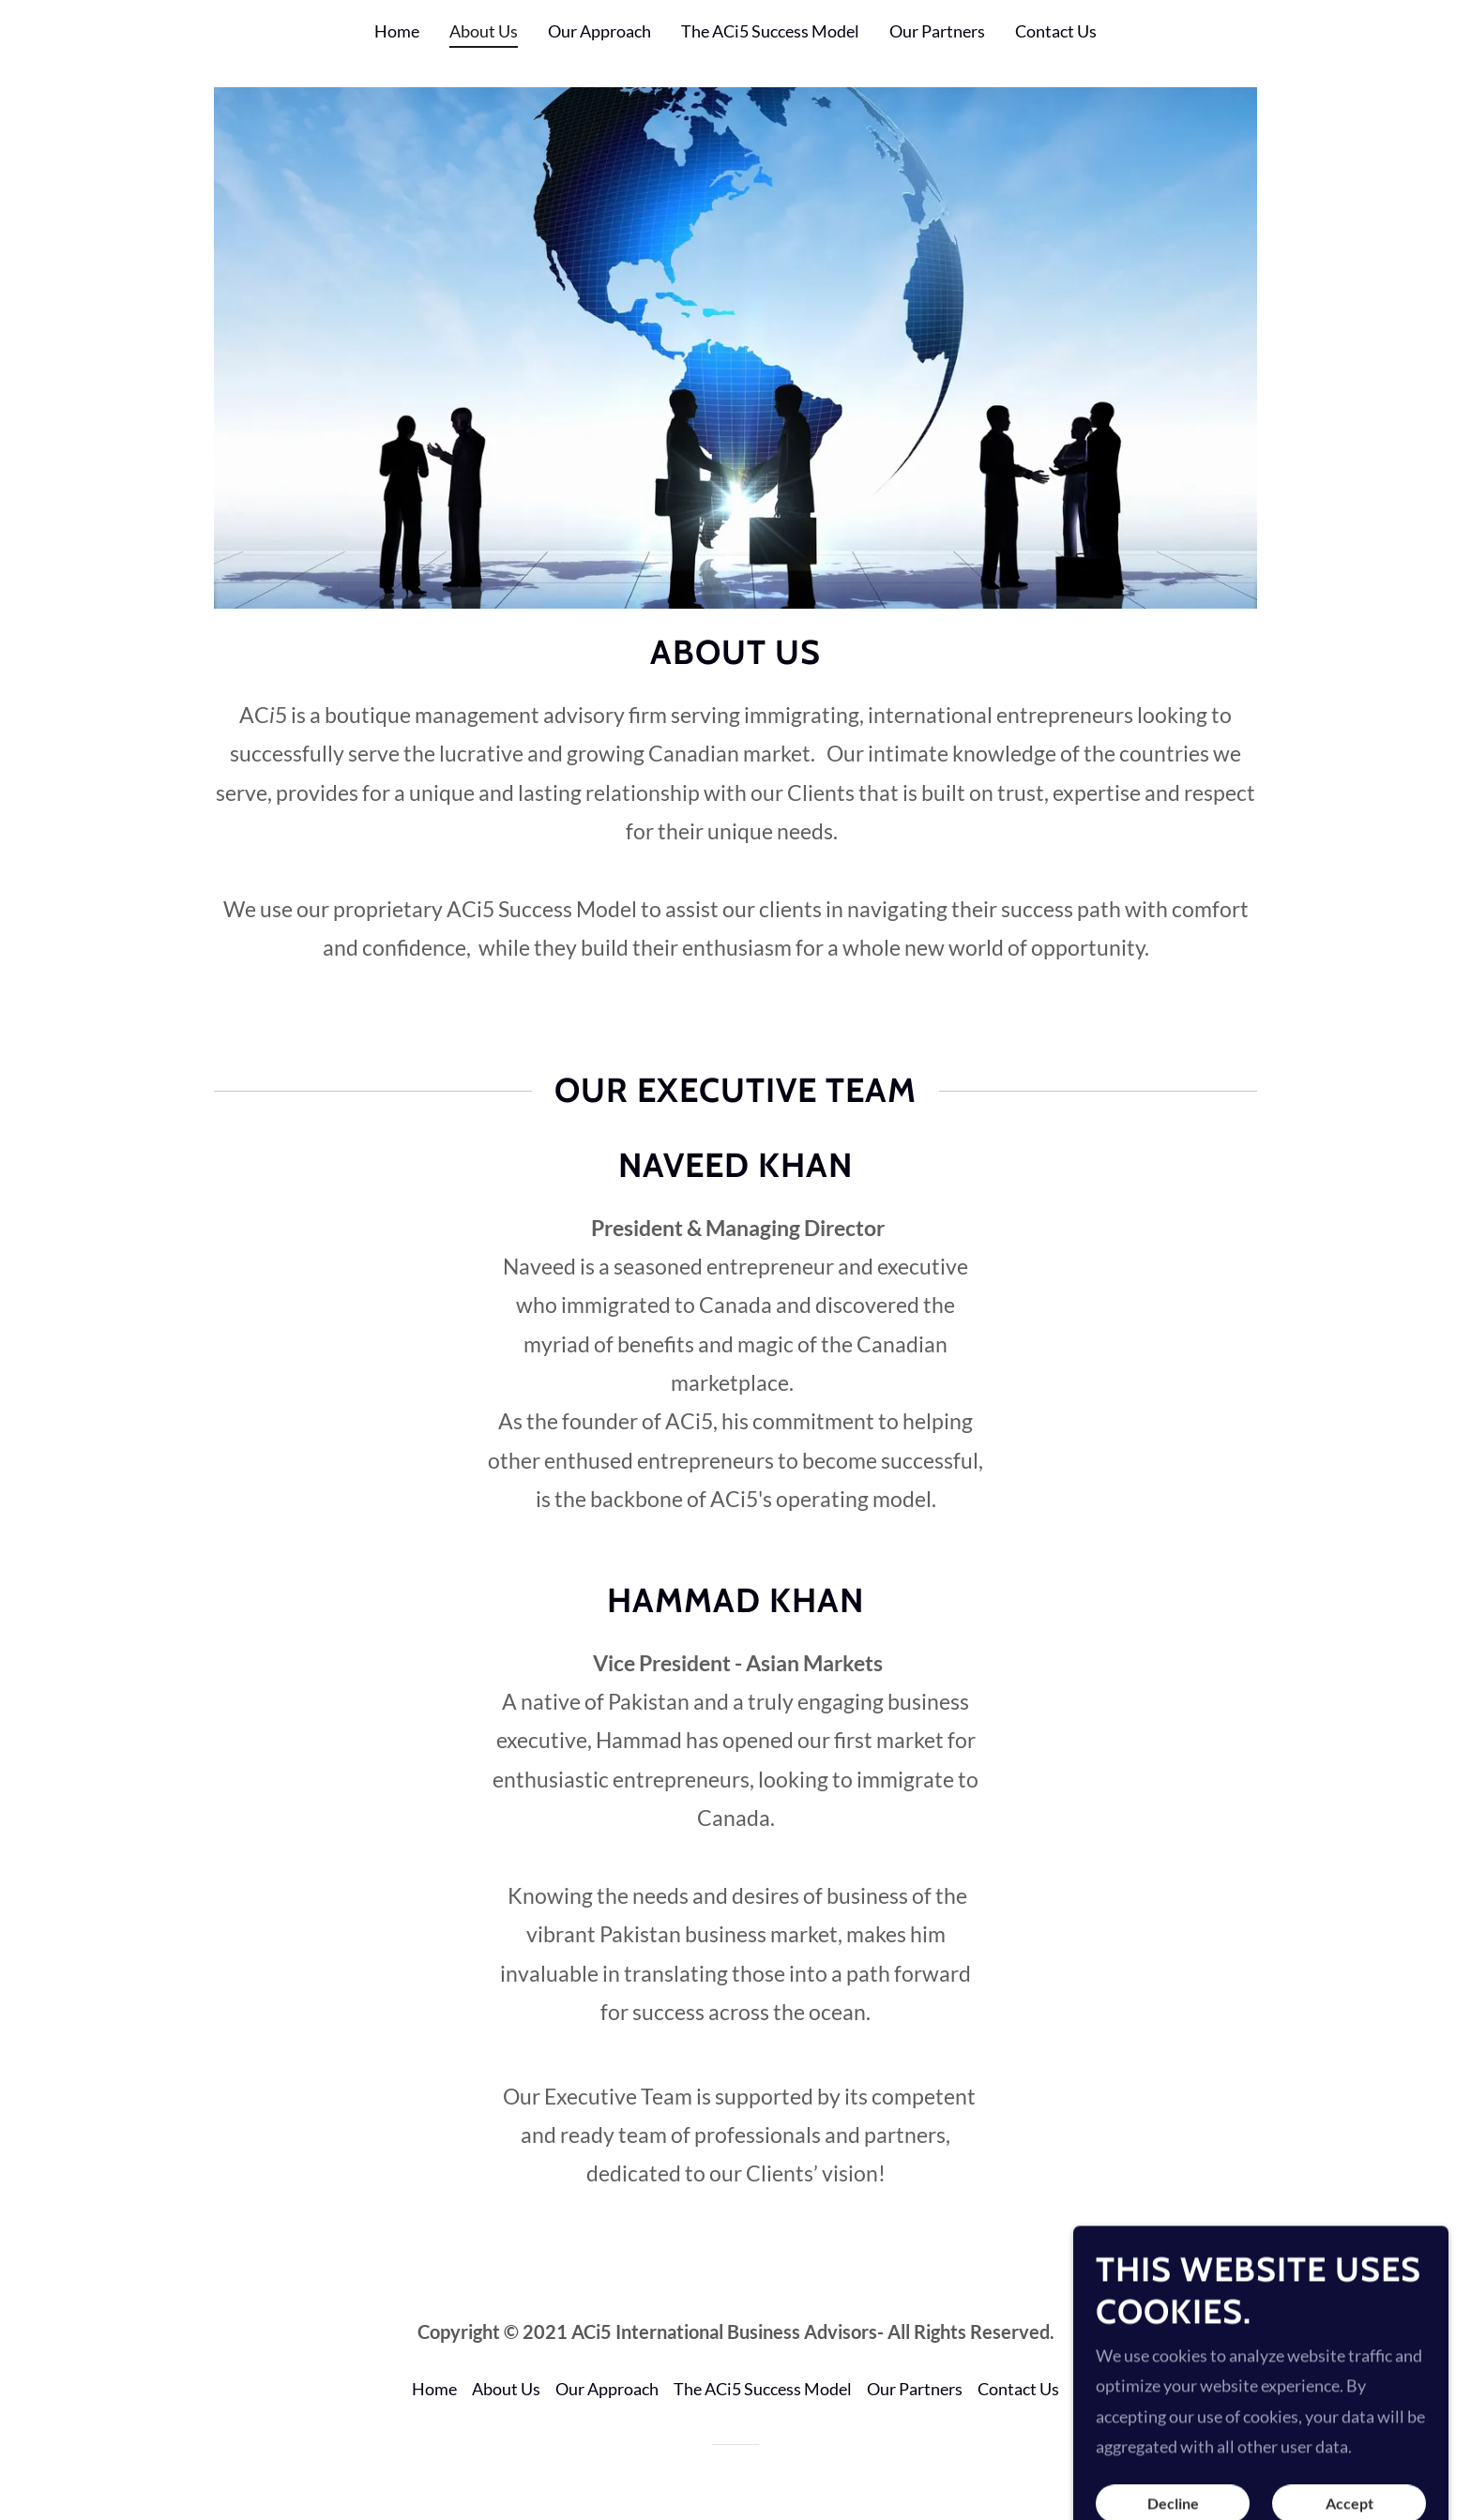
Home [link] (396, 31)
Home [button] (434, 2388)
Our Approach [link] (599, 31)
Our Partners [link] (937, 31)
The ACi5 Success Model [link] (770, 31)
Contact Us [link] (1056, 31)
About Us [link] (483, 31)
